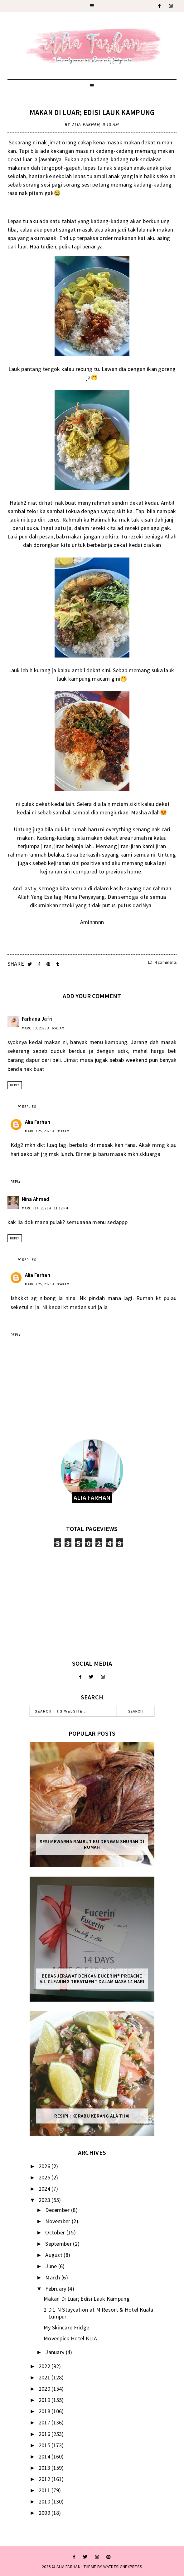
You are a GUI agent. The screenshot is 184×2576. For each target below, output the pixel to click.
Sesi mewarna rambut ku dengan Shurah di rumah (92, 1844)
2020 (45, 2388)
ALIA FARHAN (68, 2566)
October (55, 2232)
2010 (45, 2501)
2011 (45, 2490)
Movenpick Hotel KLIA (70, 2338)
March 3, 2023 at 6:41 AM (43, 1028)
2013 (45, 2467)
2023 (45, 2199)
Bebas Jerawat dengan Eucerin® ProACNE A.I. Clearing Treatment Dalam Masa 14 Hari (92, 1978)
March (53, 2277)
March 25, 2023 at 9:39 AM (47, 1131)
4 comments (162, 962)
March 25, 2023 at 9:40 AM (47, 1284)
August (54, 2254)
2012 (45, 2479)
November (58, 2221)
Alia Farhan (37, 1121)
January (55, 2352)
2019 (45, 2399)
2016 (45, 2434)
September (59, 2243)
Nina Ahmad (36, 1199)
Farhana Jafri (37, 1018)
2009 (45, 2512)
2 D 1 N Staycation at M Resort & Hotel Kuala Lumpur (98, 2313)
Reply (14, 1085)
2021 (45, 2377)
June (51, 2266)
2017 (45, 2422)
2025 (45, 2177)
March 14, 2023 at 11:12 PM (45, 1208)
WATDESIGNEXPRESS (123, 2566)
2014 (45, 2456)
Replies (29, 1106)
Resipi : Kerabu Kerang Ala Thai (92, 2116)
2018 (45, 2411)
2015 (45, 2445)
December (58, 2209)
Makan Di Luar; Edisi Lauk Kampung (92, 112)
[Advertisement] (92, 1603)
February (56, 2288)
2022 (45, 2366)
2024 (45, 2188)
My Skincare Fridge (66, 2327)
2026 (45, 2166)
